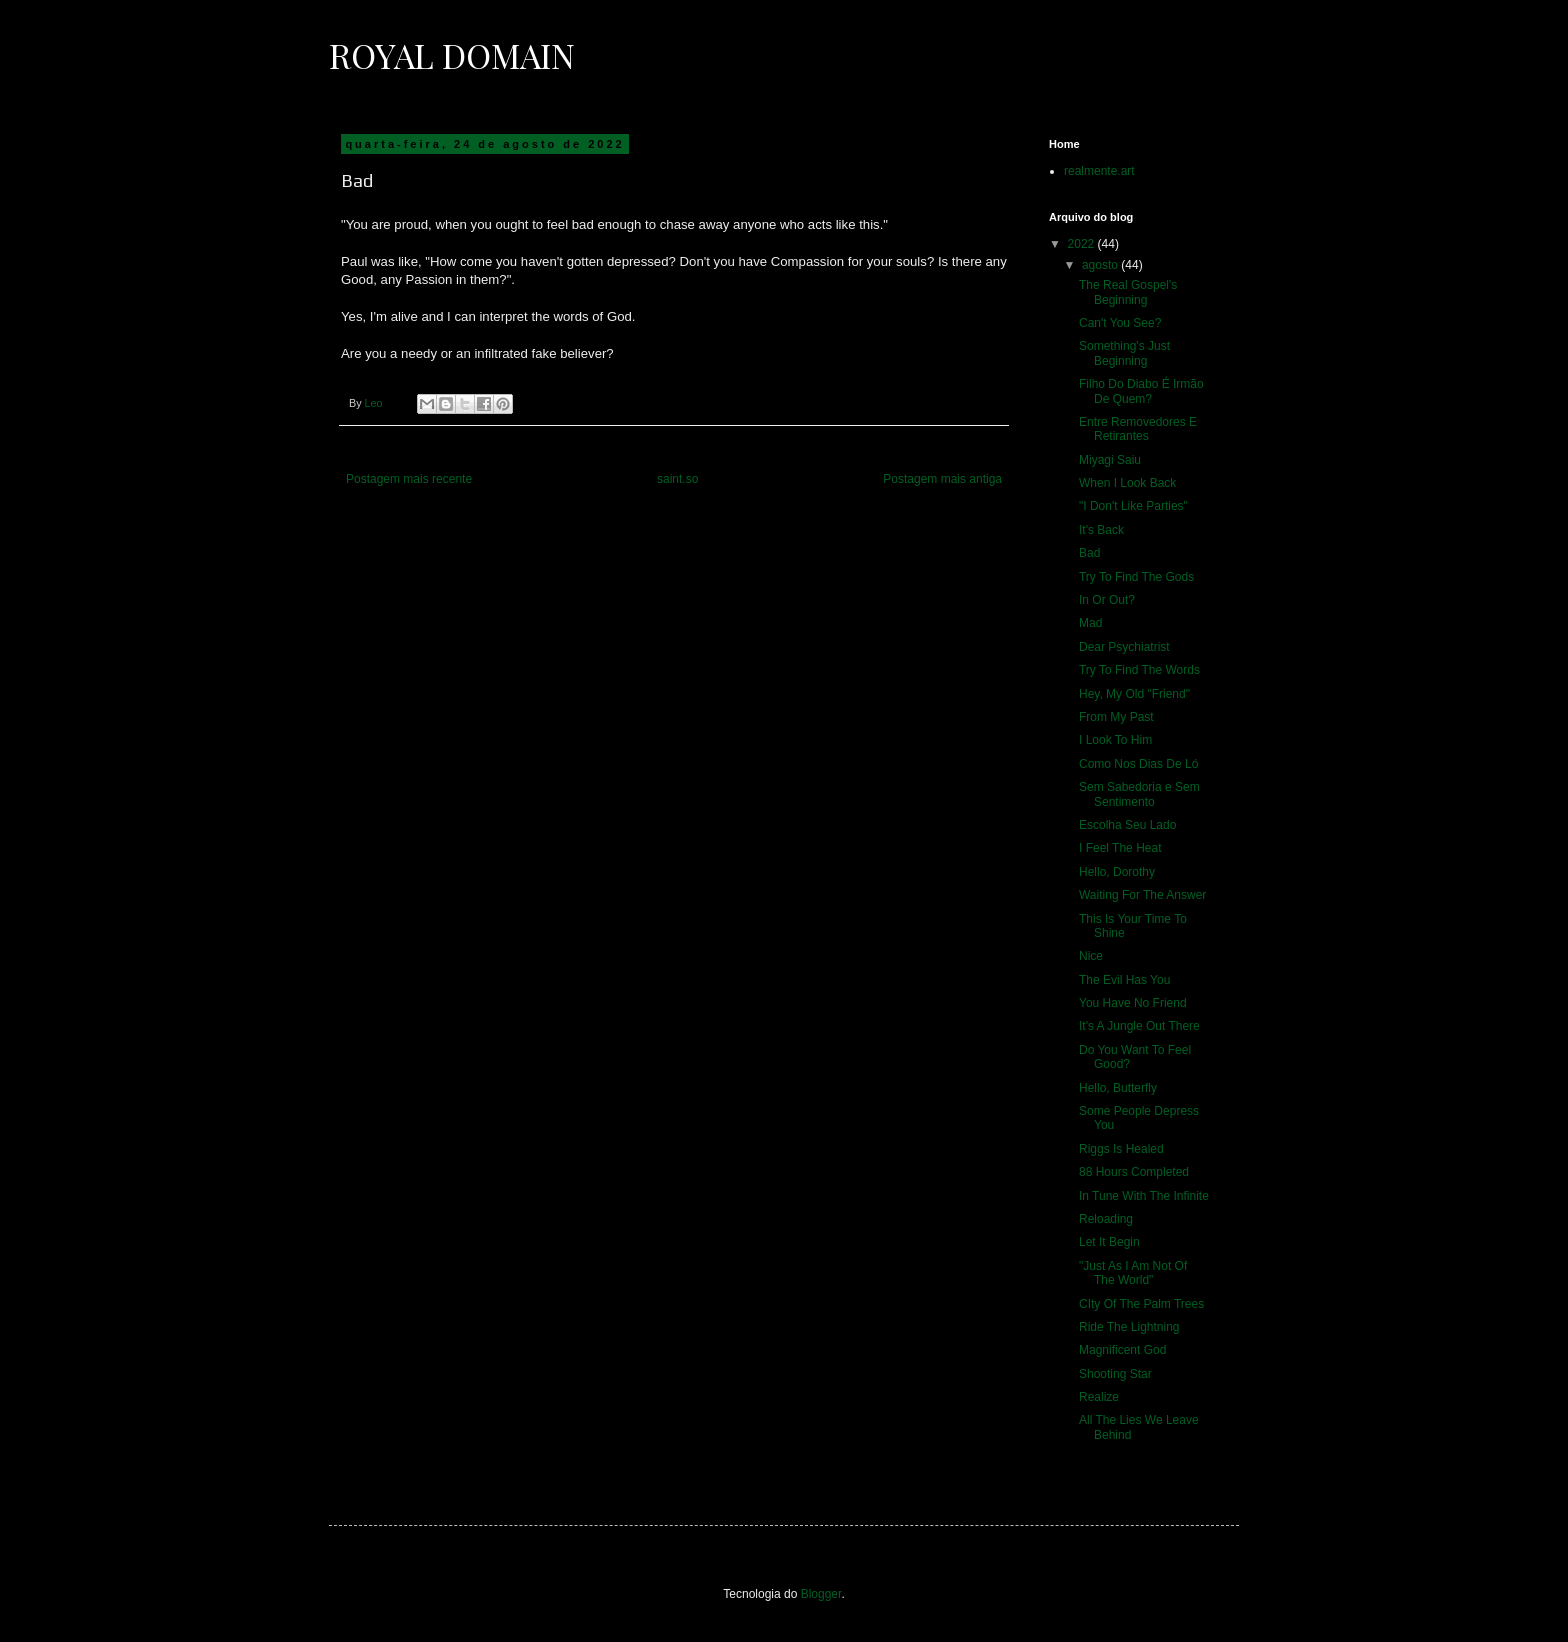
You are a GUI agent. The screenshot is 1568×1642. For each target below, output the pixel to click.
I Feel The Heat (1120, 848)
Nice (1091, 956)
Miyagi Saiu (1110, 460)
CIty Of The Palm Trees (1141, 1304)
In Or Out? (1107, 600)
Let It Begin (1109, 1242)
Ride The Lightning (1129, 1327)
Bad (1089, 553)
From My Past (1116, 717)
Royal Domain (452, 55)
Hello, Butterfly (1118, 1088)
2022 (1083, 244)
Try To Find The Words (1139, 670)
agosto (1101, 265)
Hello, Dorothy (1117, 872)
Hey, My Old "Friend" (1134, 694)
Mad (1090, 623)
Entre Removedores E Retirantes (1138, 429)
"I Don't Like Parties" (1133, 506)
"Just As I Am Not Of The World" (1133, 1273)
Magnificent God (1122, 1350)
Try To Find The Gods (1136, 577)
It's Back (1101, 530)
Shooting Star (1115, 1374)
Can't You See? (1120, 323)
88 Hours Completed (1134, 1172)
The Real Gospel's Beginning (1128, 292)
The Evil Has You (1124, 980)
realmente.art (1099, 171)
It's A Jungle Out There (1139, 1026)
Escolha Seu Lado (1127, 825)
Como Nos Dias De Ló (1138, 764)
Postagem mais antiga (942, 479)
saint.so (677, 479)
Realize (1099, 1397)
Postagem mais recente (409, 479)
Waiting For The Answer (1142, 895)
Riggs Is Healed (1121, 1149)
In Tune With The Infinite (1144, 1196)
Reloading (1106, 1219)
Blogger (821, 1594)
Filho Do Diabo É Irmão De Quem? (1141, 391)
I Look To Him (1115, 740)
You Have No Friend (1133, 1003)
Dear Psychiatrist (1124, 647)
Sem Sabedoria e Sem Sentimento (1139, 794)
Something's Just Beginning (1124, 353)
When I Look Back (1127, 483)
